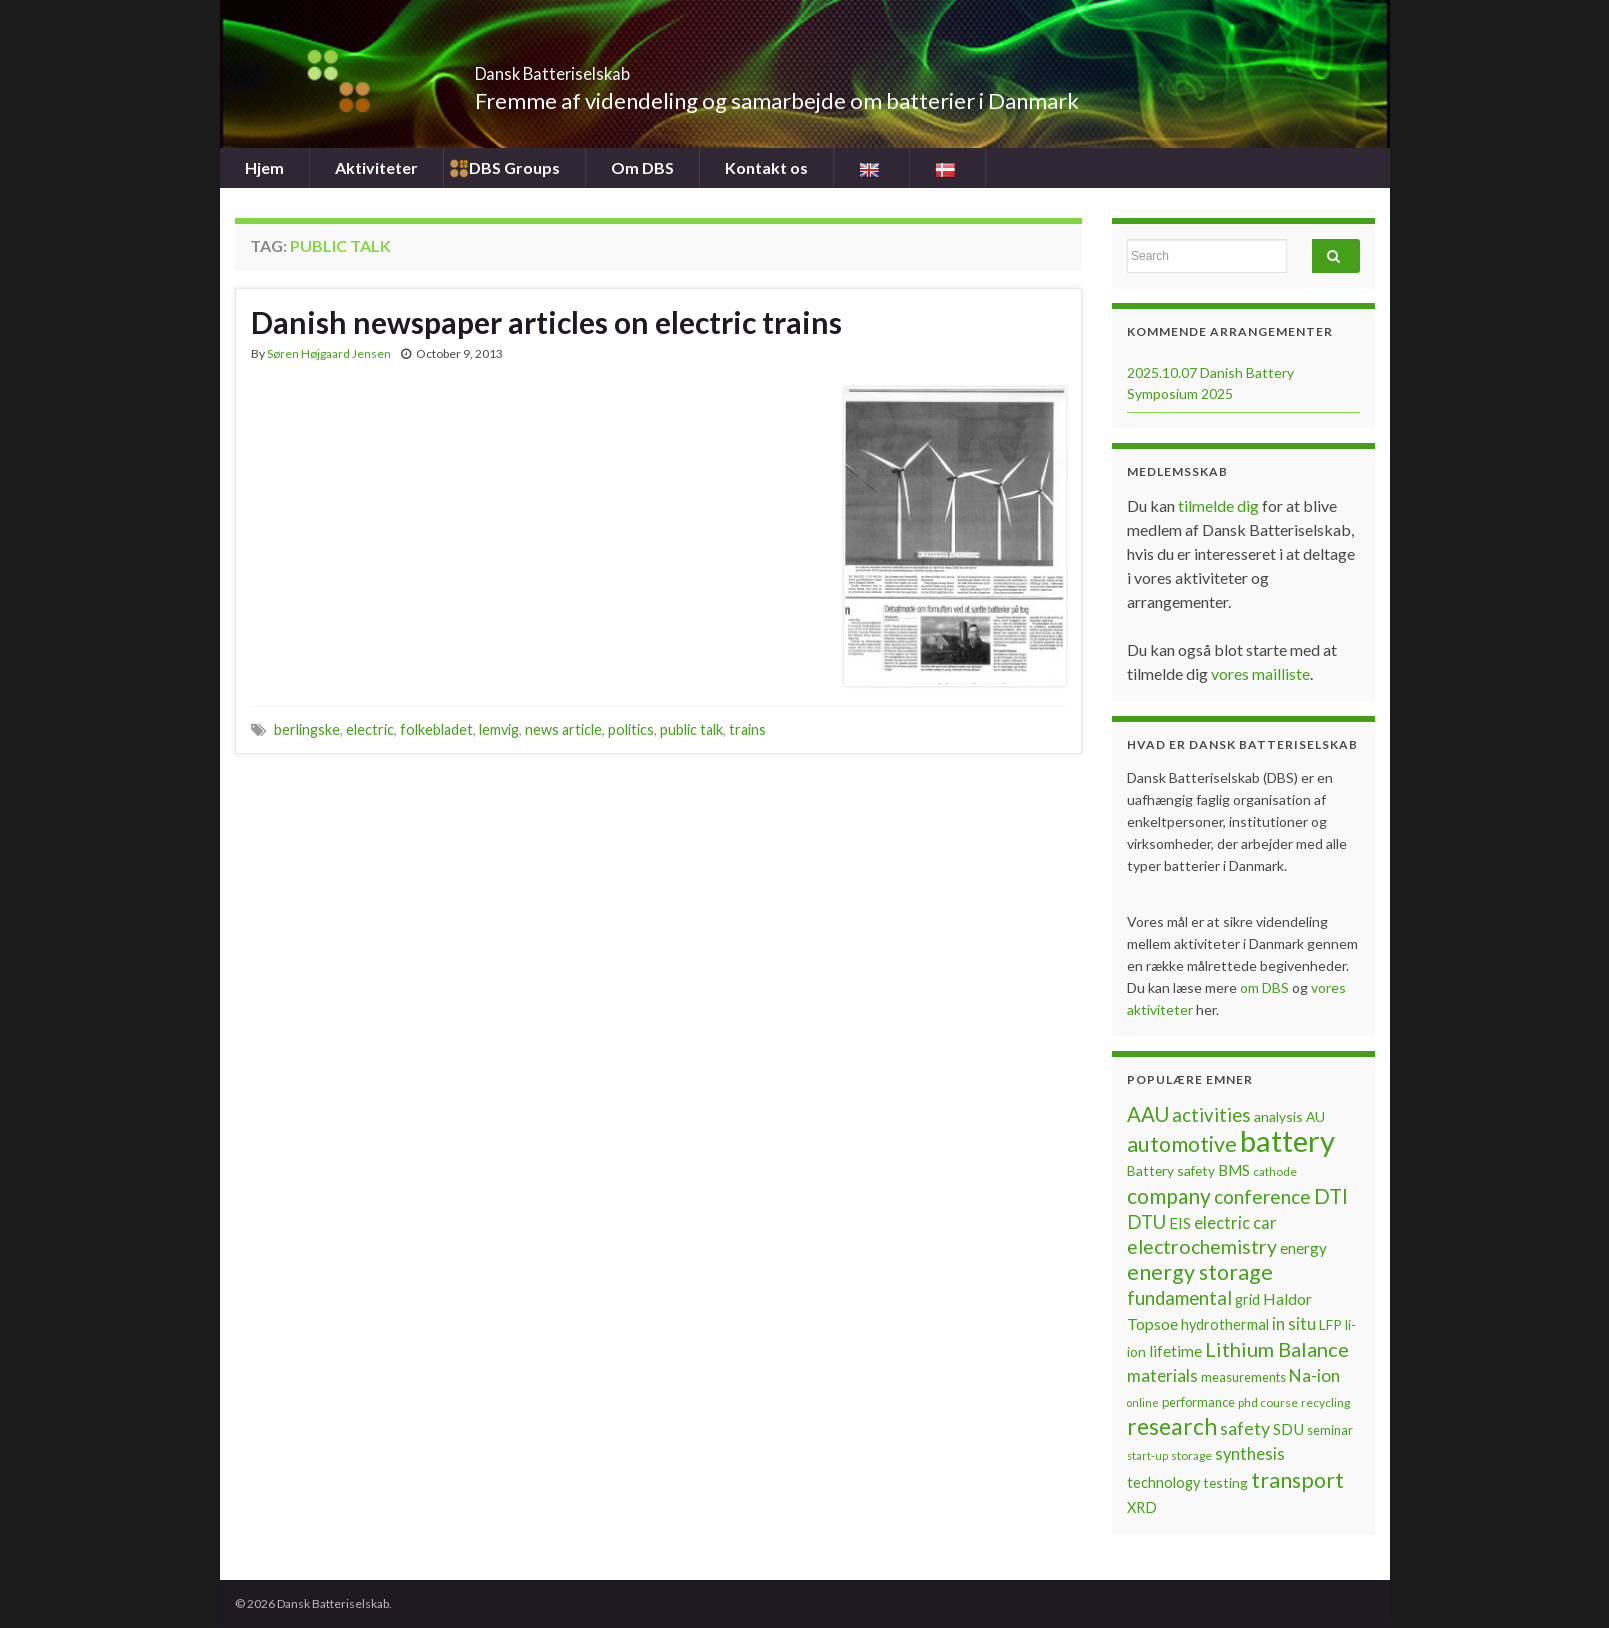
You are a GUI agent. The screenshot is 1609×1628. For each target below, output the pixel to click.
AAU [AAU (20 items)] (1148, 1114)
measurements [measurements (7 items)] (1243, 1377)
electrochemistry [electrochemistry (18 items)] (1202, 1246)
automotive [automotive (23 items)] (1182, 1144)
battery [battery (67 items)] (1287, 1140)
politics (631, 729)
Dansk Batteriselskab (610, 67)
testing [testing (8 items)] (1225, 1482)
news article (563, 729)
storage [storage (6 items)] (1191, 1455)
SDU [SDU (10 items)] (1288, 1429)
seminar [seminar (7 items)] (1330, 1430)
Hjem (264, 167)
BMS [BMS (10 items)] (1234, 1170)
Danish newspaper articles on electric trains (546, 322)
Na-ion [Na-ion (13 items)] (1314, 1375)
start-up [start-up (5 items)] (1147, 1455)
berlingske (307, 729)
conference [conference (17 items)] (1262, 1196)
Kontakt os (766, 167)
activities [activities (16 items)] (1211, 1115)
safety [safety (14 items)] (1245, 1428)
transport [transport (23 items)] (1297, 1480)
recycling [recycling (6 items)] (1325, 1402)
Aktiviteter (376, 167)
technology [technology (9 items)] (1163, 1482)
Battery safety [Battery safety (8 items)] (1171, 1170)
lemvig (499, 729)
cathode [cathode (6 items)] (1275, 1171)
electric (370, 729)
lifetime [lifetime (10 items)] (1175, 1351)
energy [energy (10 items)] (1303, 1248)
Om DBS (642, 167)
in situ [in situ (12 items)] (1294, 1324)
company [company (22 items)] (1169, 1195)
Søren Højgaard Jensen (329, 353)
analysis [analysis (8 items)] (1278, 1116)
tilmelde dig (1220, 505)
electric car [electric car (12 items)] (1235, 1223)
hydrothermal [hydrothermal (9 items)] (1225, 1324)
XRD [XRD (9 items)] (1142, 1507)
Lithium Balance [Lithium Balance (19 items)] (1277, 1349)
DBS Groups (514, 167)
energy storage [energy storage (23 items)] (1200, 1272)
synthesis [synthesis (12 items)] (1250, 1454)
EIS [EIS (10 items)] (1180, 1223)
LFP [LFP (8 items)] (1330, 1324)
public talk (691, 729)
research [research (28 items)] (1172, 1426)
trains (747, 729)
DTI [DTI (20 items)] (1331, 1196)
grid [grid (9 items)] (1247, 1299)
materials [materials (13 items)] (1162, 1375)
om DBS (1266, 987)
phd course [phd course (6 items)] (1268, 1402)
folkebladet (436, 729)
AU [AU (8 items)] (1315, 1116)
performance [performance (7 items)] (1198, 1402)
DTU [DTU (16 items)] (1146, 1222)
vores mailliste (1260, 673)
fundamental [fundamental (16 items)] (1179, 1298)
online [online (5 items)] (1143, 1402)
